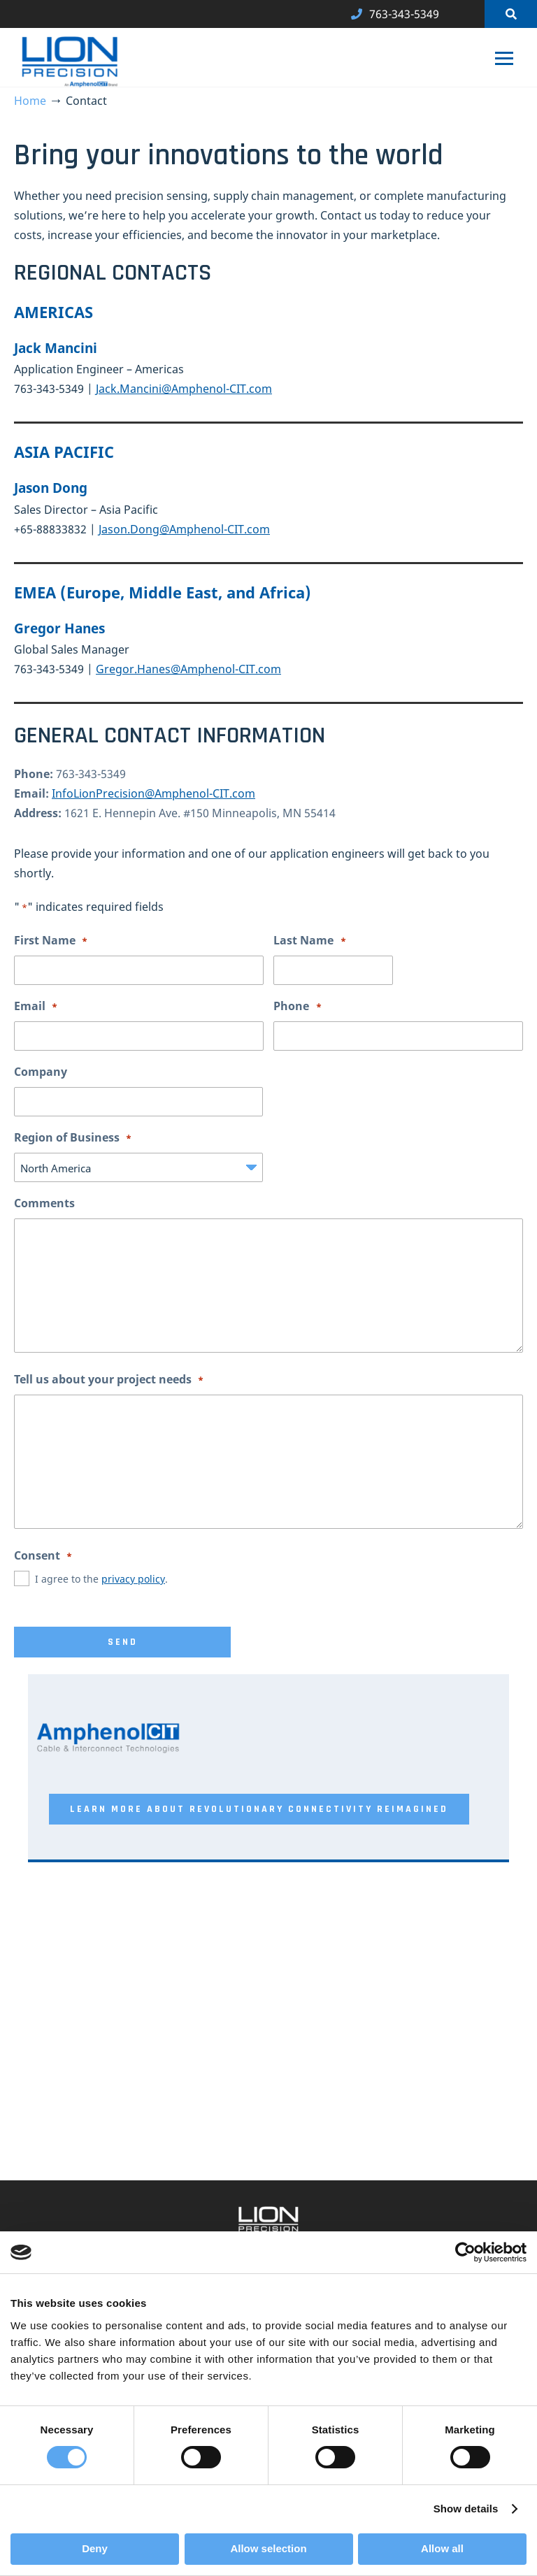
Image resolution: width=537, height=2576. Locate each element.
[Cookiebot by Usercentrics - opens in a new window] (465, 2252)
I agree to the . (101, 1578)
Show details (466, 2508)
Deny (95, 2548)
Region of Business (72, 1138)
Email (35, 1006)
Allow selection (268, 2548)
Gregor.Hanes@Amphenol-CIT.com (188, 669)
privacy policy (133, 1578)
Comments (44, 1203)
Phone (297, 1006)
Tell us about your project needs (108, 1380)
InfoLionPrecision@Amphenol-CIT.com (153, 793)
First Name (50, 941)
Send (123, 1642)
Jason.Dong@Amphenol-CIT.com (184, 529)
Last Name (309, 941)
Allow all (442, 2548)
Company (40, 1071)
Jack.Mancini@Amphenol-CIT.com (184, 388)
